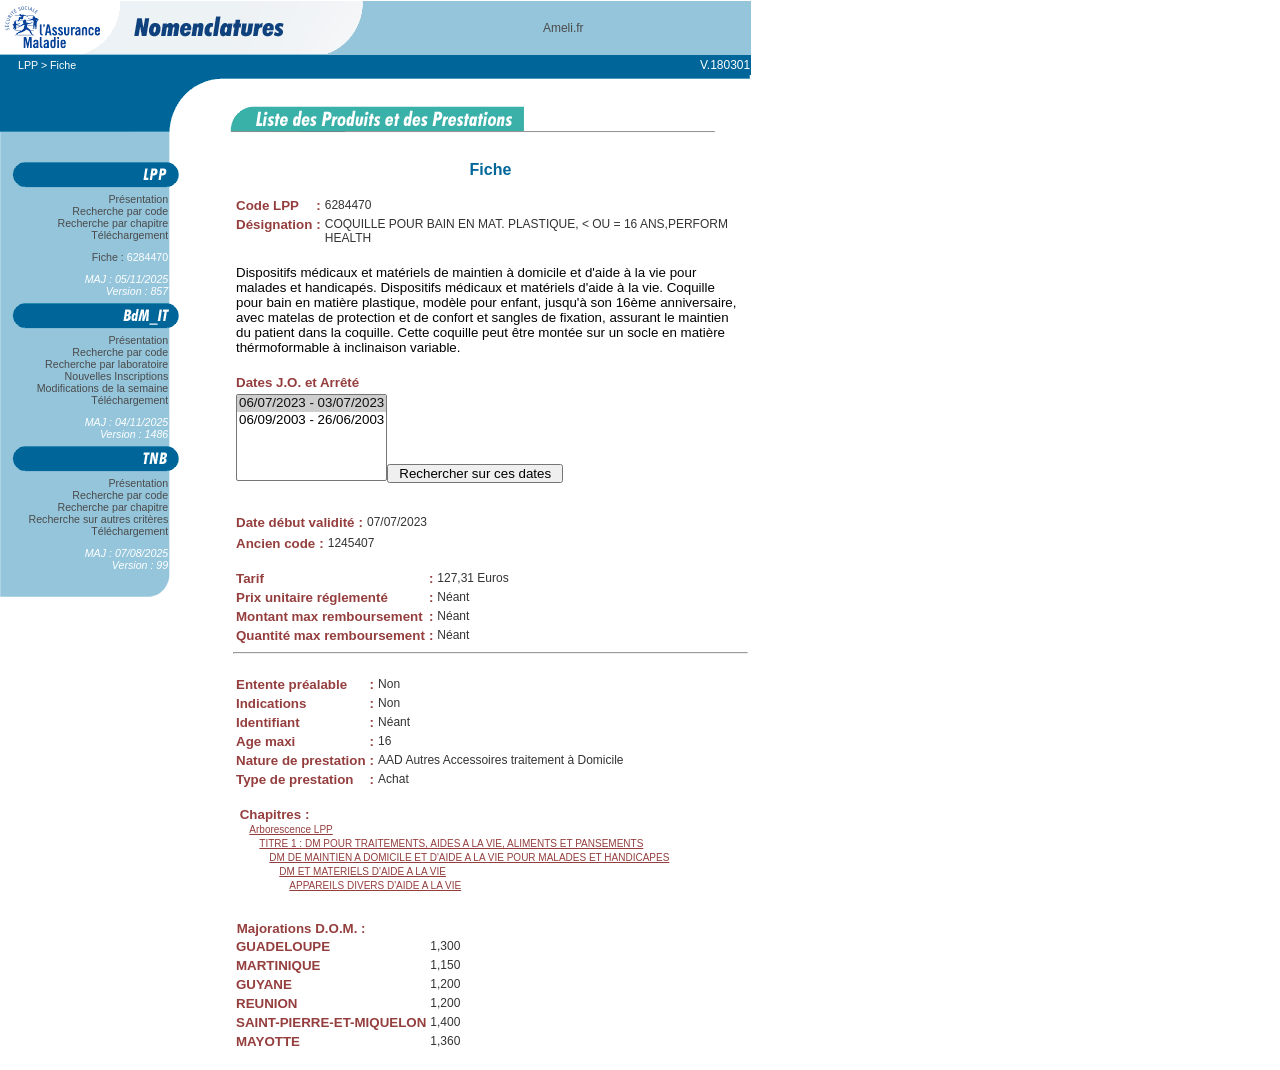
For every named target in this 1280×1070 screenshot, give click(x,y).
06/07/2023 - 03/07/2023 (311, 403)
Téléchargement (130, 235)
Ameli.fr (563, 28)
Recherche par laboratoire (106, 364)
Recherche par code (121, 211)
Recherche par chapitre (113, 223)
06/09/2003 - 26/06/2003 (311, 420)
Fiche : (130, 257)
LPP (28, 65)
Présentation (138, 199)
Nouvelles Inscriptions (116, 376)
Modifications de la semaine (102, 388)
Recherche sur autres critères (98, 519)
